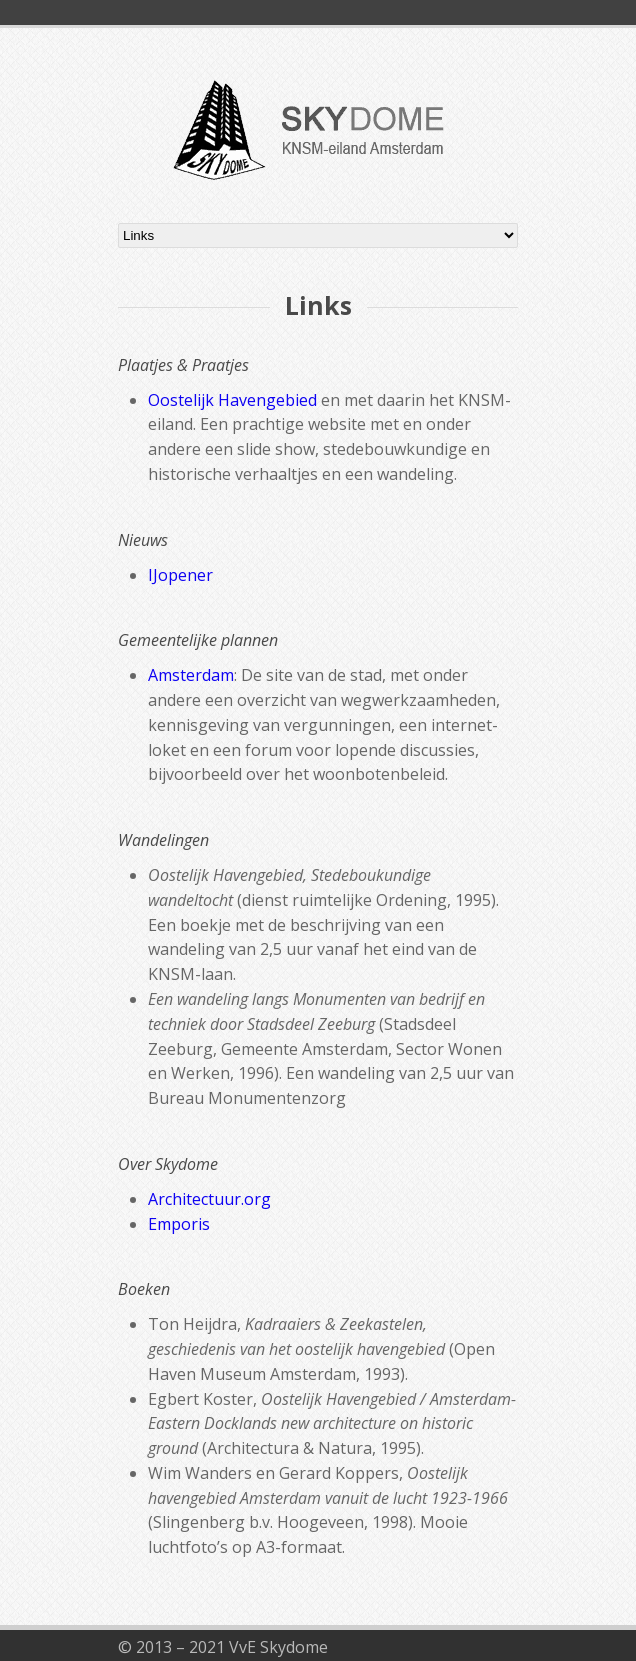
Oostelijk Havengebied (232, 400)
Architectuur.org (209, 1199)
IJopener (180, 575)
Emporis (179, 1224)
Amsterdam (191, 675)
